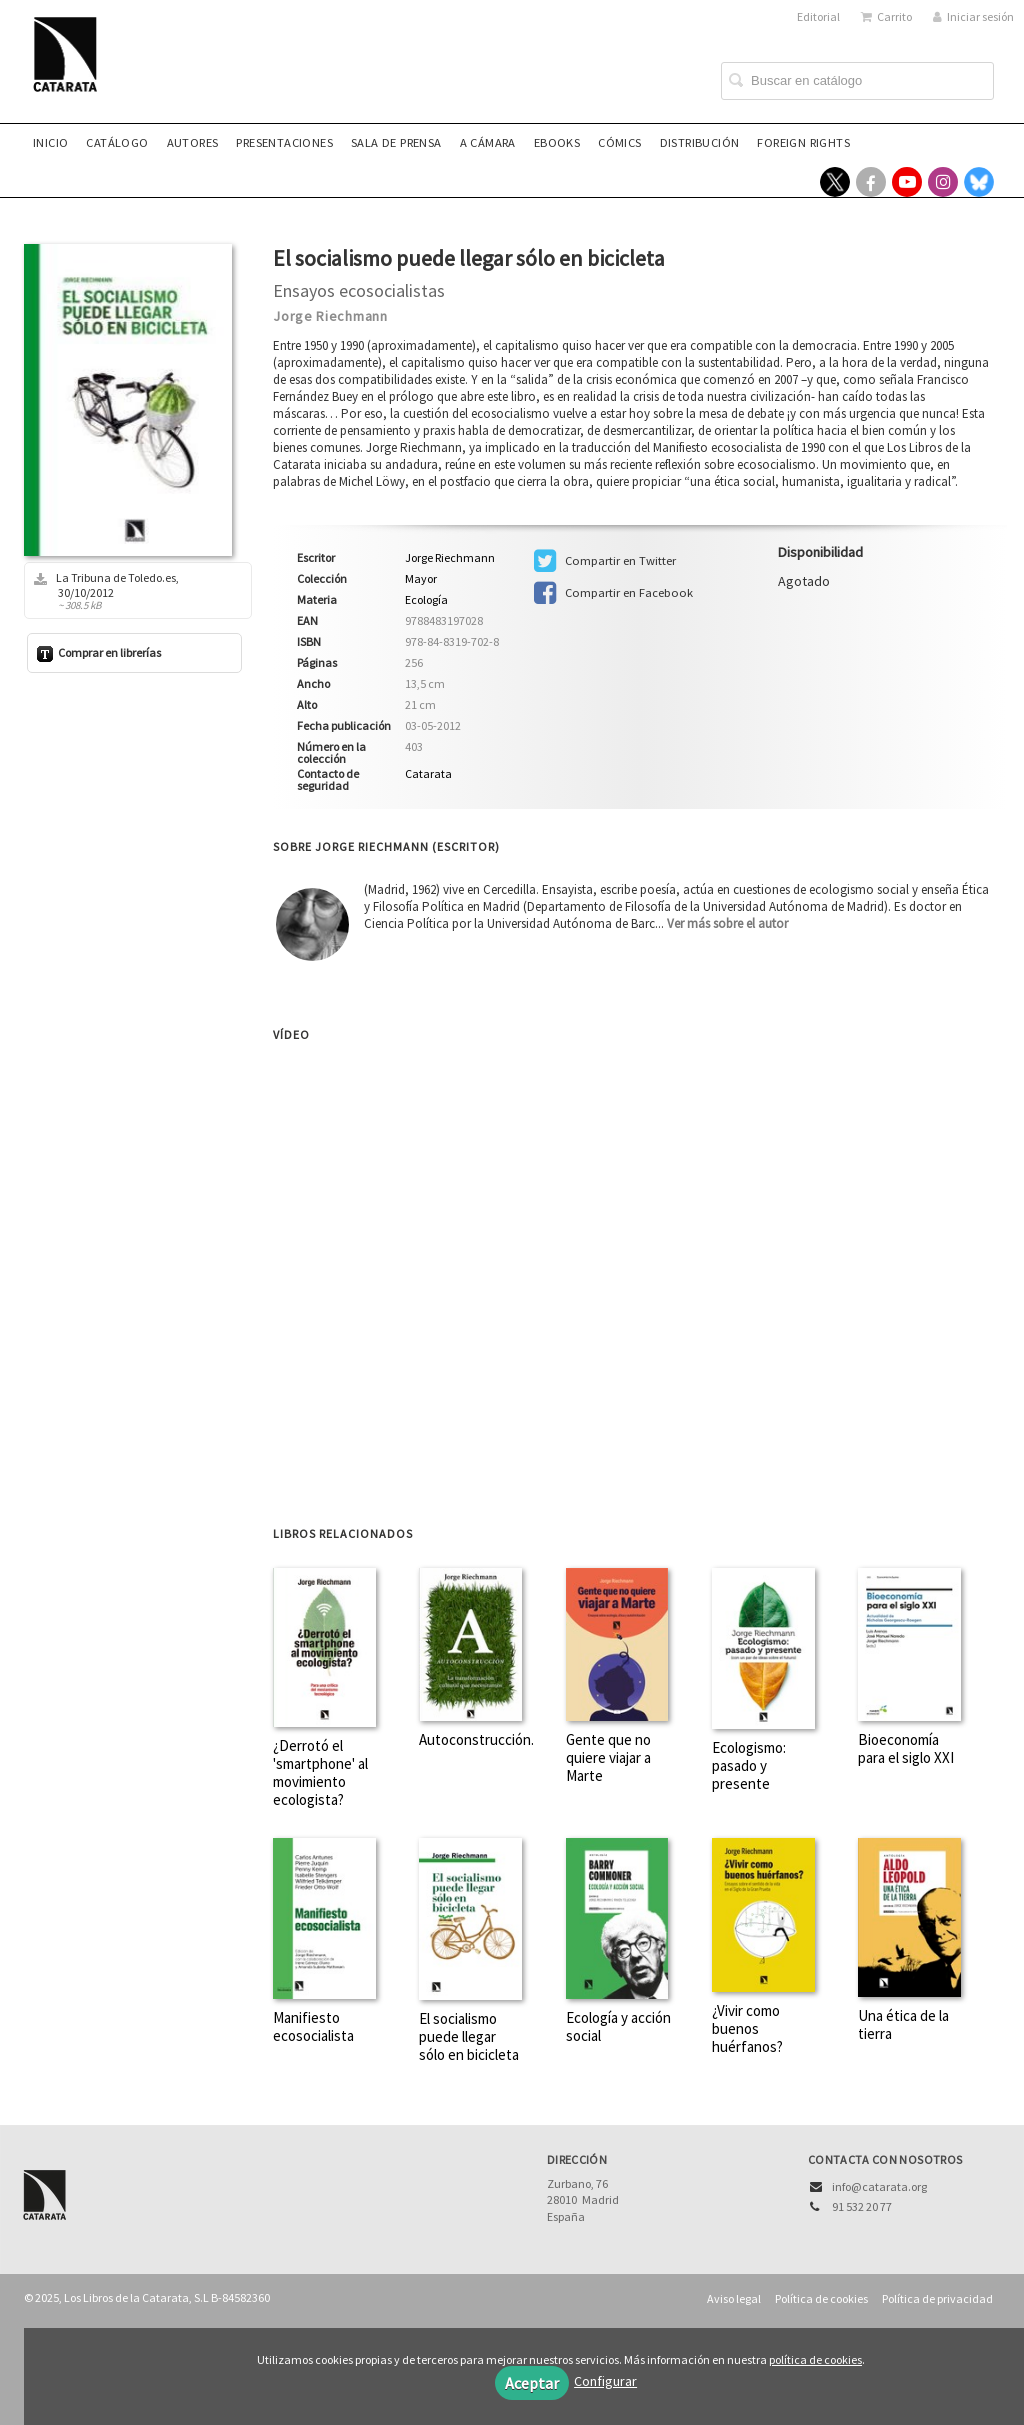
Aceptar (532, 2383)
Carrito (886, 16)
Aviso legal (734, 2298)
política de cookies (815, 2359)
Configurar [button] (605, 2381)
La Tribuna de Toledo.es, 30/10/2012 (131, 591)
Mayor (421, 579)
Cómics (619, 142)
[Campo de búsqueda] (857, 81)
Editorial (818, 16)
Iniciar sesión (973, 16)
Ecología (426, 599)
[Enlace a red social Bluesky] (979, 182)
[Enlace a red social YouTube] (907, 182)
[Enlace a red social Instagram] (943, 182)
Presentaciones (284, 142)
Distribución (700, 142)
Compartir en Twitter (605, 561)
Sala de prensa (396, 142)
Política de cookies (821, 2298)
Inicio (50, 142)
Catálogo (117, 142)
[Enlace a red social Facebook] (871, 182)
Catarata (428, 773)
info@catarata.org (879, 2186)
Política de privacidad (937, 2298)
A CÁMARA (488, 142)
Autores (193, 142)
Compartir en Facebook (613, 593)
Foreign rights (803, 142)
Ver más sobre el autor (727, 923)
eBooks (557, 142)
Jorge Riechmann (330, 316)
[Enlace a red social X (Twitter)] (835, 182)
